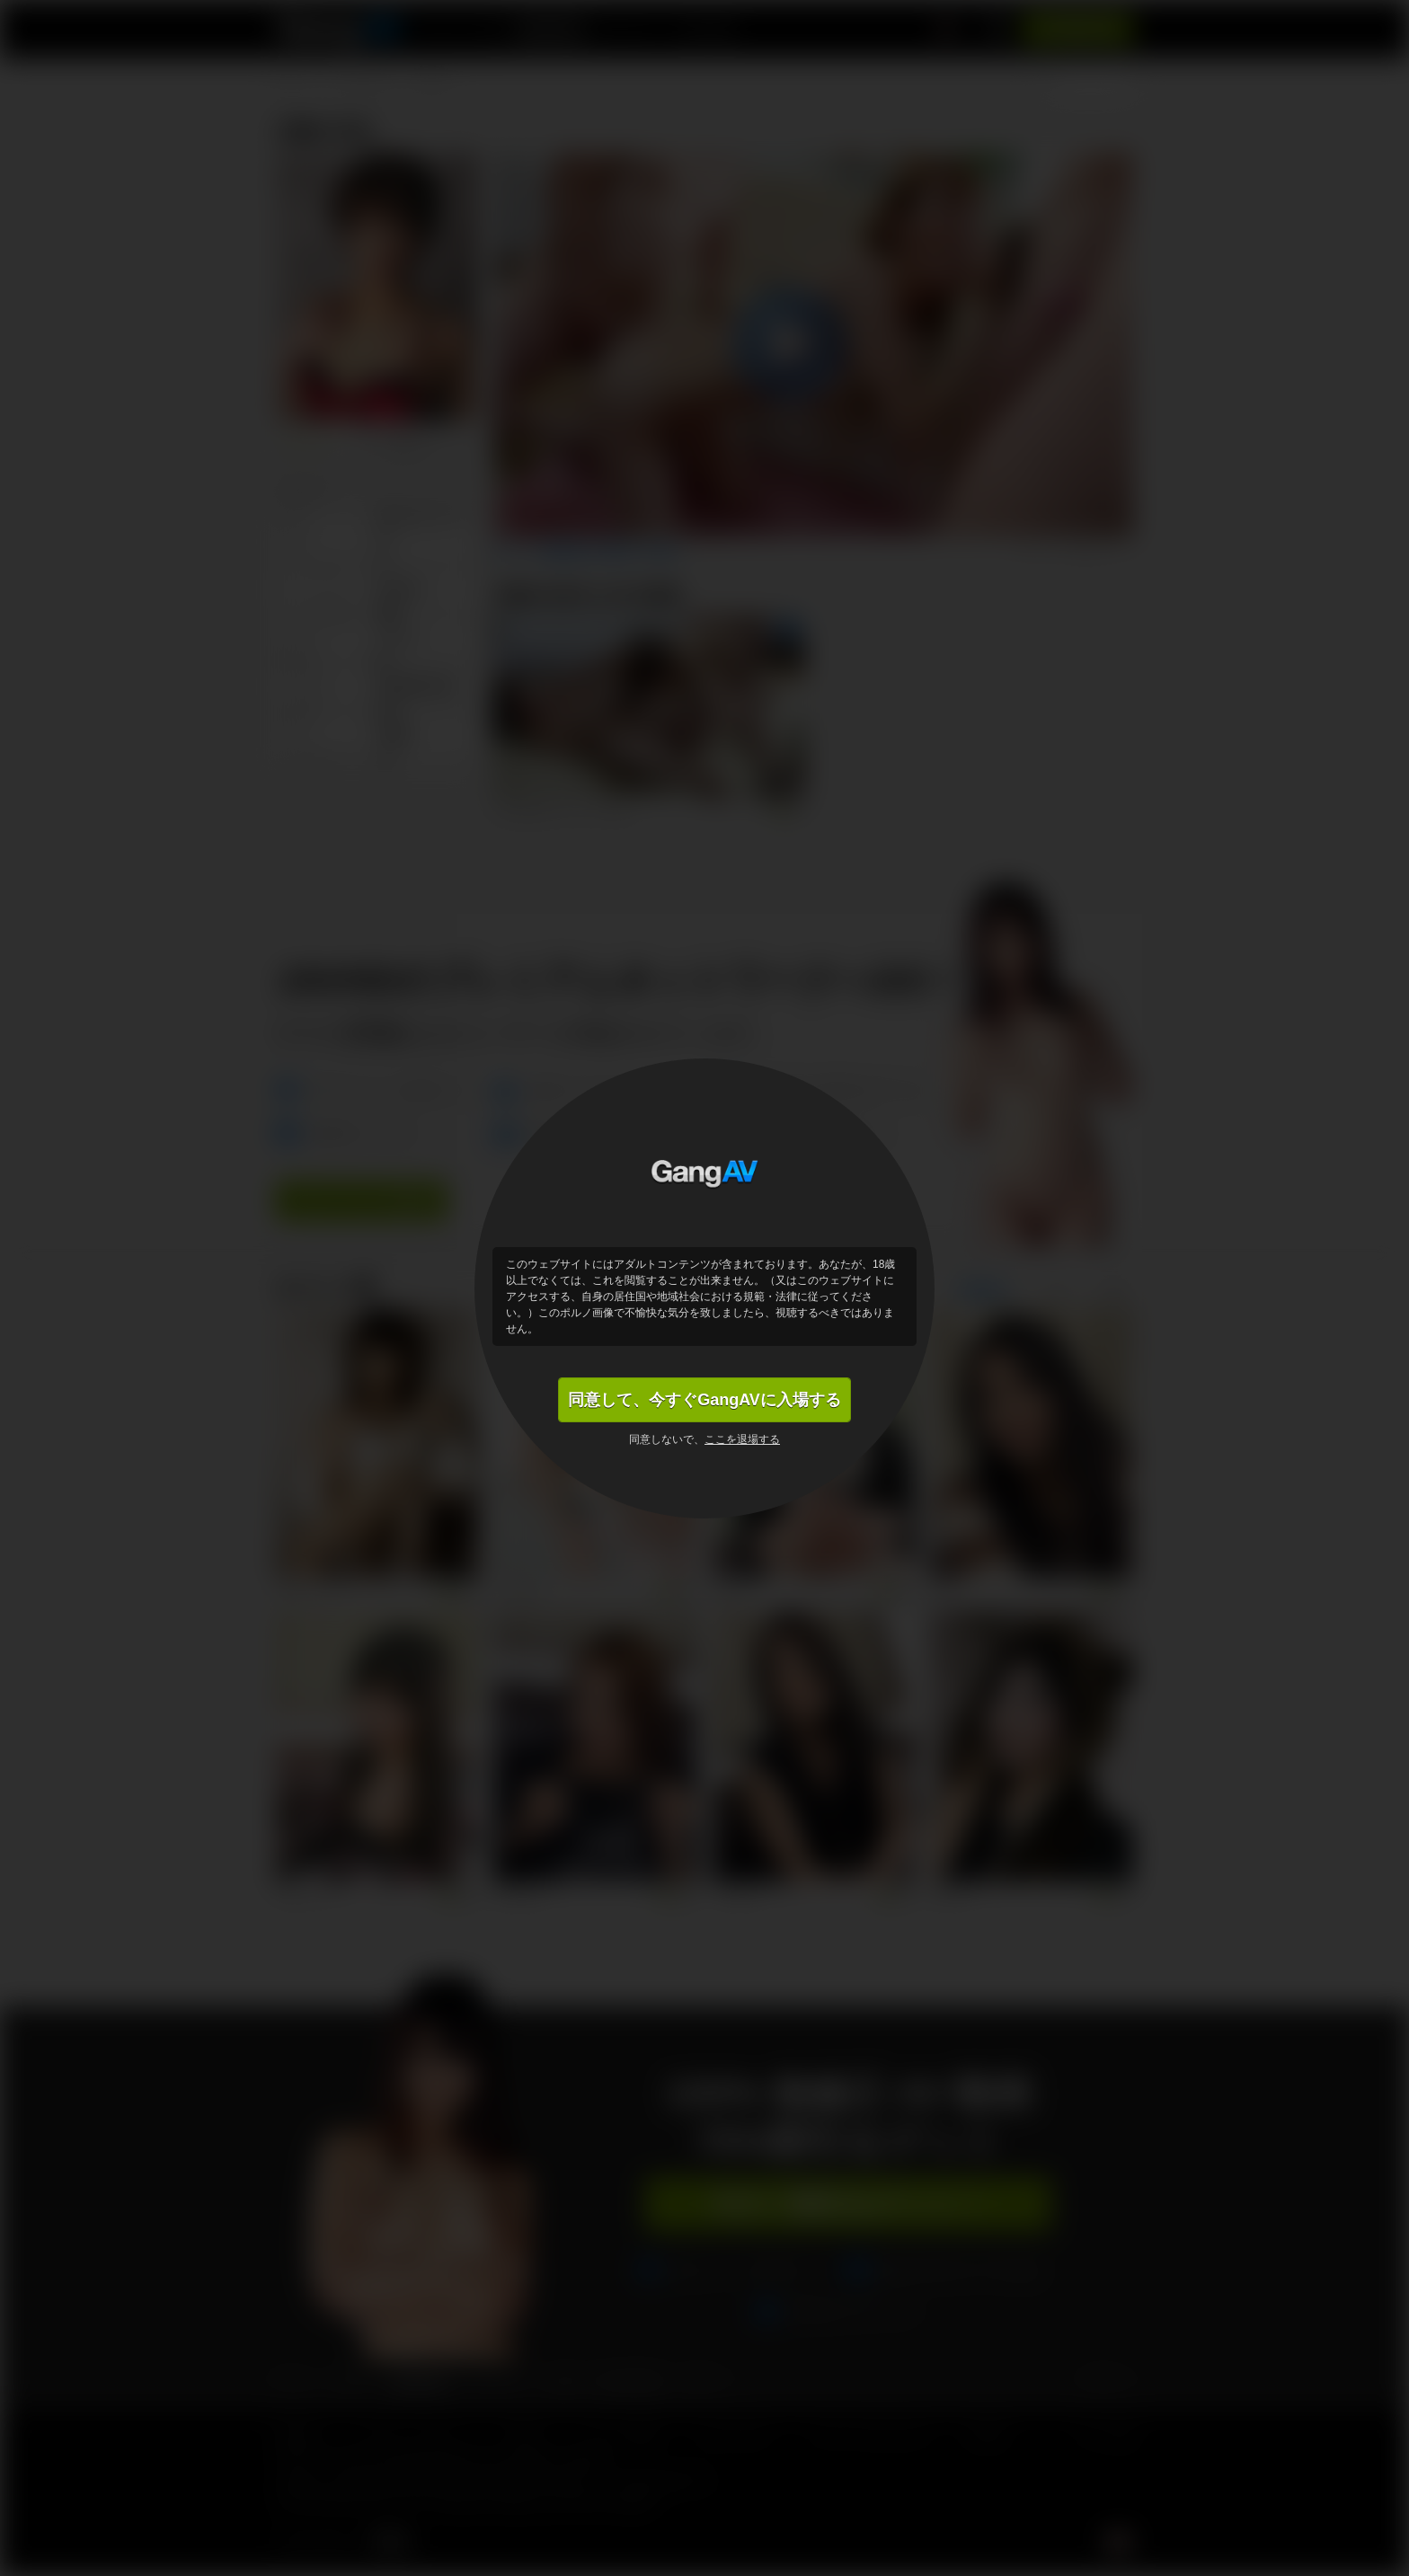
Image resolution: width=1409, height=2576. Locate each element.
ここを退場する (742, 1439)
